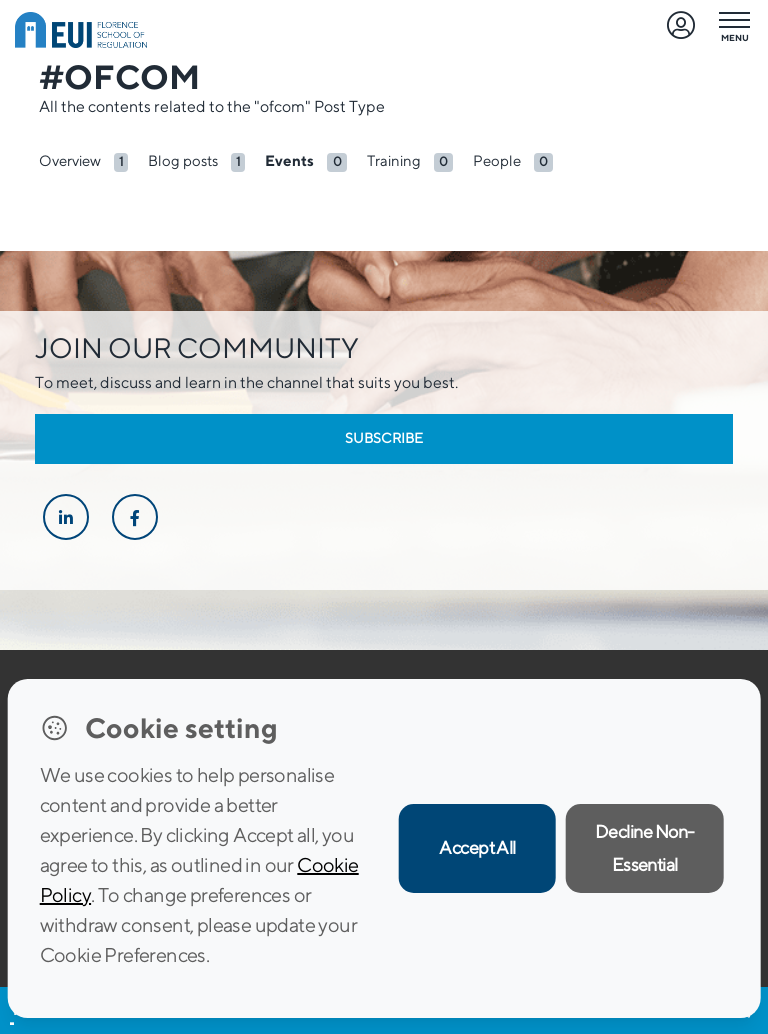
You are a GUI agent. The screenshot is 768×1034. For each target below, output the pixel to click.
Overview (70, 160)
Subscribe (384, 438)
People (497, 160)
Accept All (477, 847)
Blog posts (183, 160)
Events (289, 160)
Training (394, 160)
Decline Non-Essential (645, 847)
